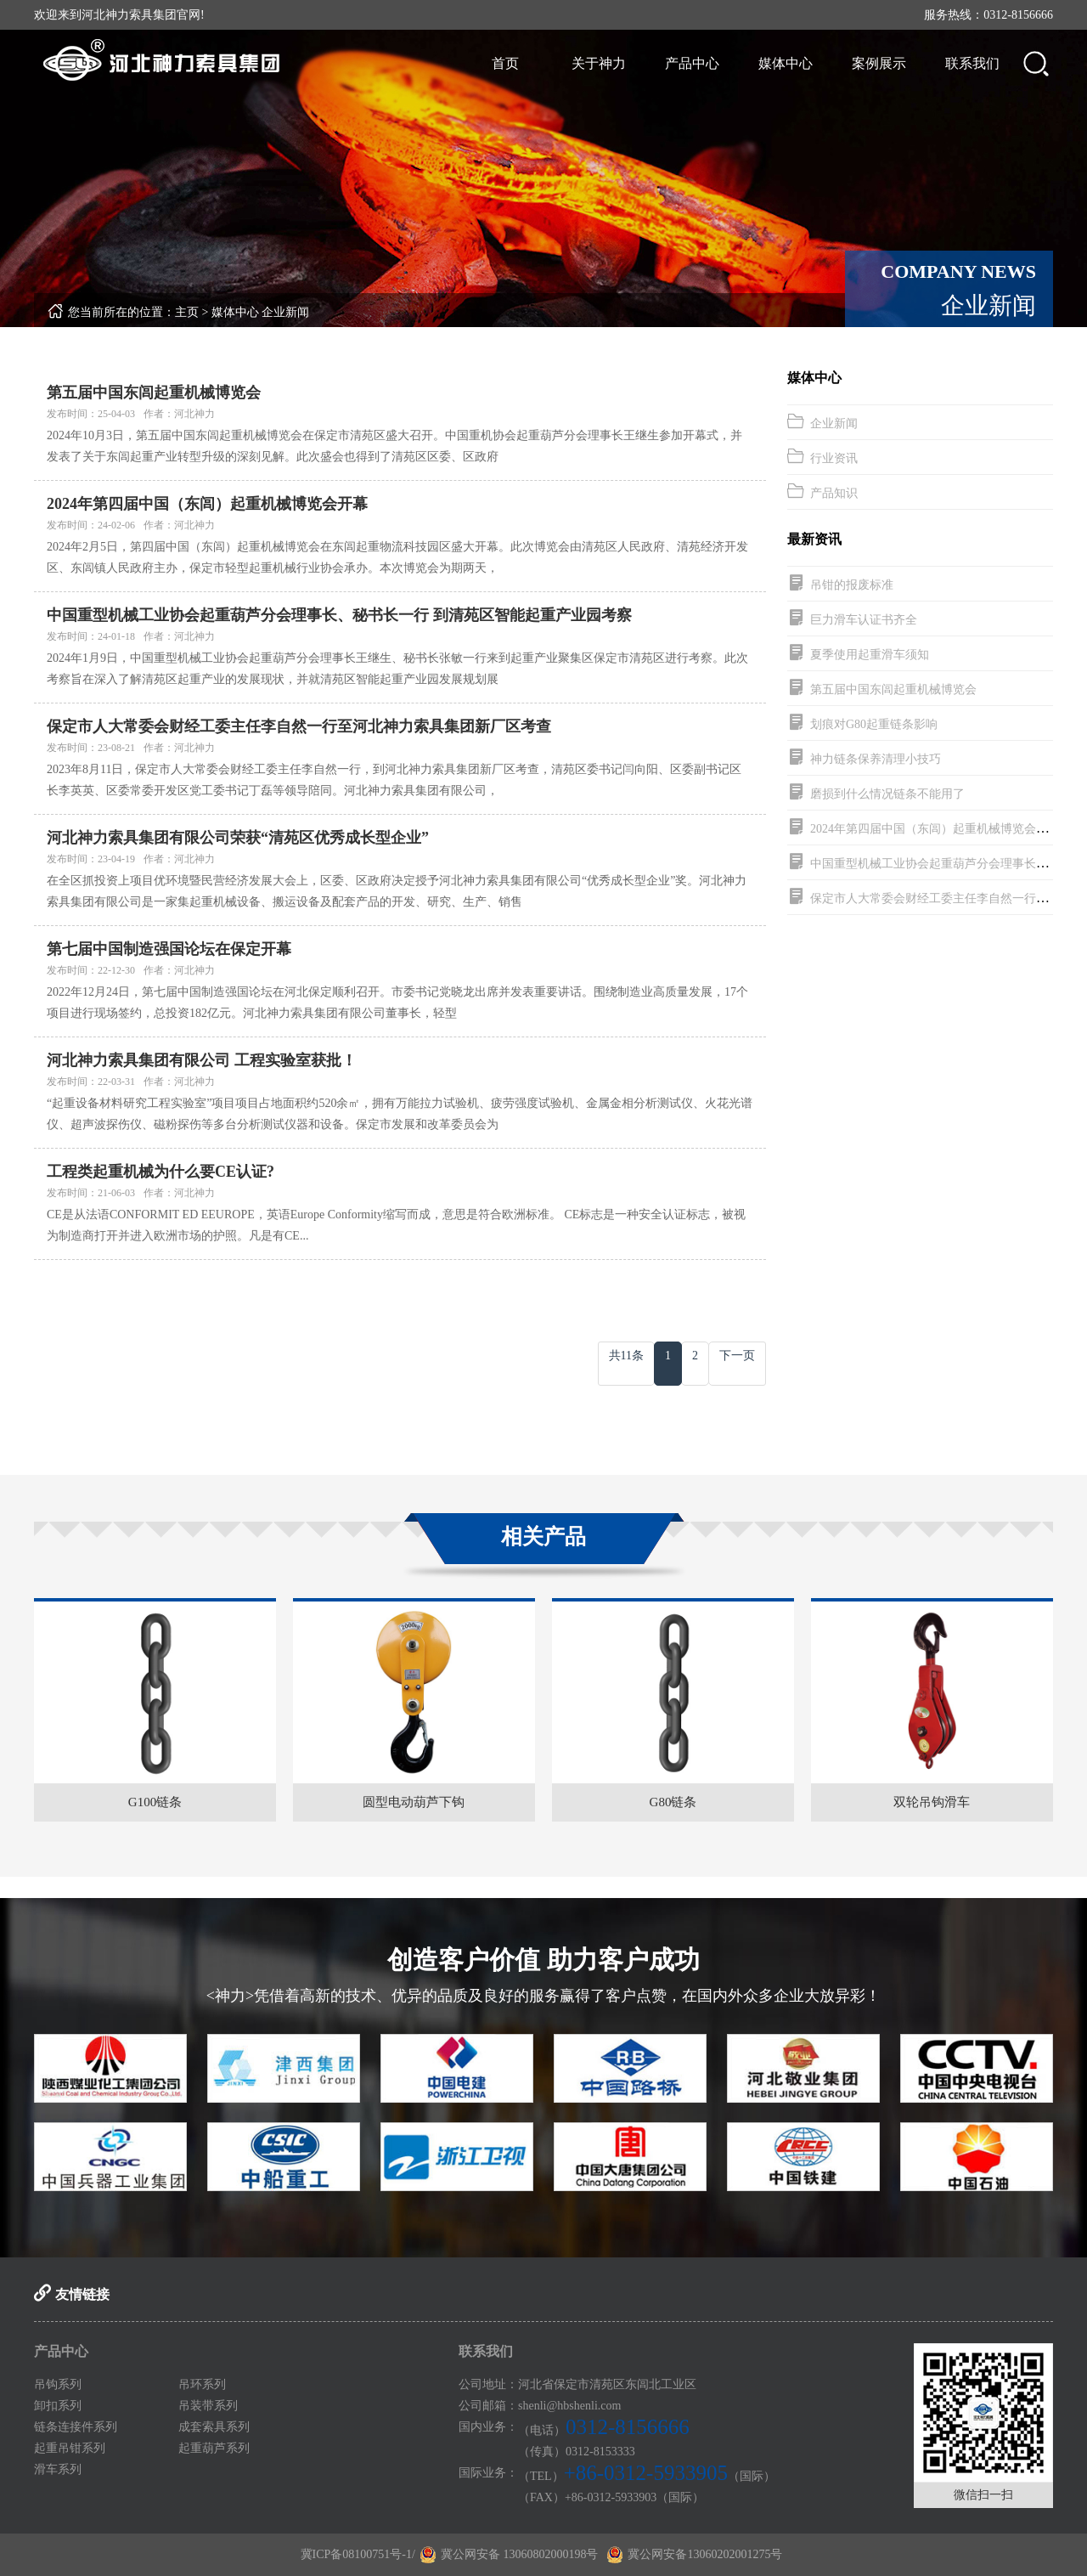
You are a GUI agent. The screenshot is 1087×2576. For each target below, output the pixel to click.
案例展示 (879, 63)
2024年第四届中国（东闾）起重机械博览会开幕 (207, 503)
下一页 (737, 1355)
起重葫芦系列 (214, 2448)
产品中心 (692, 63)
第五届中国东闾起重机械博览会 (154, 392)
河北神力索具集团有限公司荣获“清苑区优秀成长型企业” (238, 837)
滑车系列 (58, 2469)
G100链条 (155, 1802)
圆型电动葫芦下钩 (414, 1802)
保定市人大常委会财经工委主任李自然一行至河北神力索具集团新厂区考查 (299, 726)
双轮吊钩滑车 (931, 1802)
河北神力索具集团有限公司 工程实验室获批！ (202, 1060)
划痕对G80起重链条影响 (874, 724)
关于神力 (599, 63)
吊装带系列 (208, 2405)
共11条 (626, 1355)
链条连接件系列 (75, 2427)
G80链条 (673, 1802)
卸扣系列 (58, 2405)
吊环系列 (202, 2384)
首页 (505, 63)
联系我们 (972, 63)
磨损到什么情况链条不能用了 (887, 794)
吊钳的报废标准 (851, 585)
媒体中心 (785, 63)
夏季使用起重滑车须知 (869, 654)
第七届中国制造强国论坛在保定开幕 (169, 949)
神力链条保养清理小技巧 (875, 759)
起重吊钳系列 (69, 2448)
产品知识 (834, 493)
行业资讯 (834, 458)
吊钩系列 (58, 2384)
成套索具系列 (214, 2427)
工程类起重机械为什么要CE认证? (160, 1171)
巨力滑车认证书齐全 (863, 619)
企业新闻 (285, 312)
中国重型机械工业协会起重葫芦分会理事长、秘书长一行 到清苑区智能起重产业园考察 (339, 615)
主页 (187, 312)
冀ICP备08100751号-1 (356, 2554)
